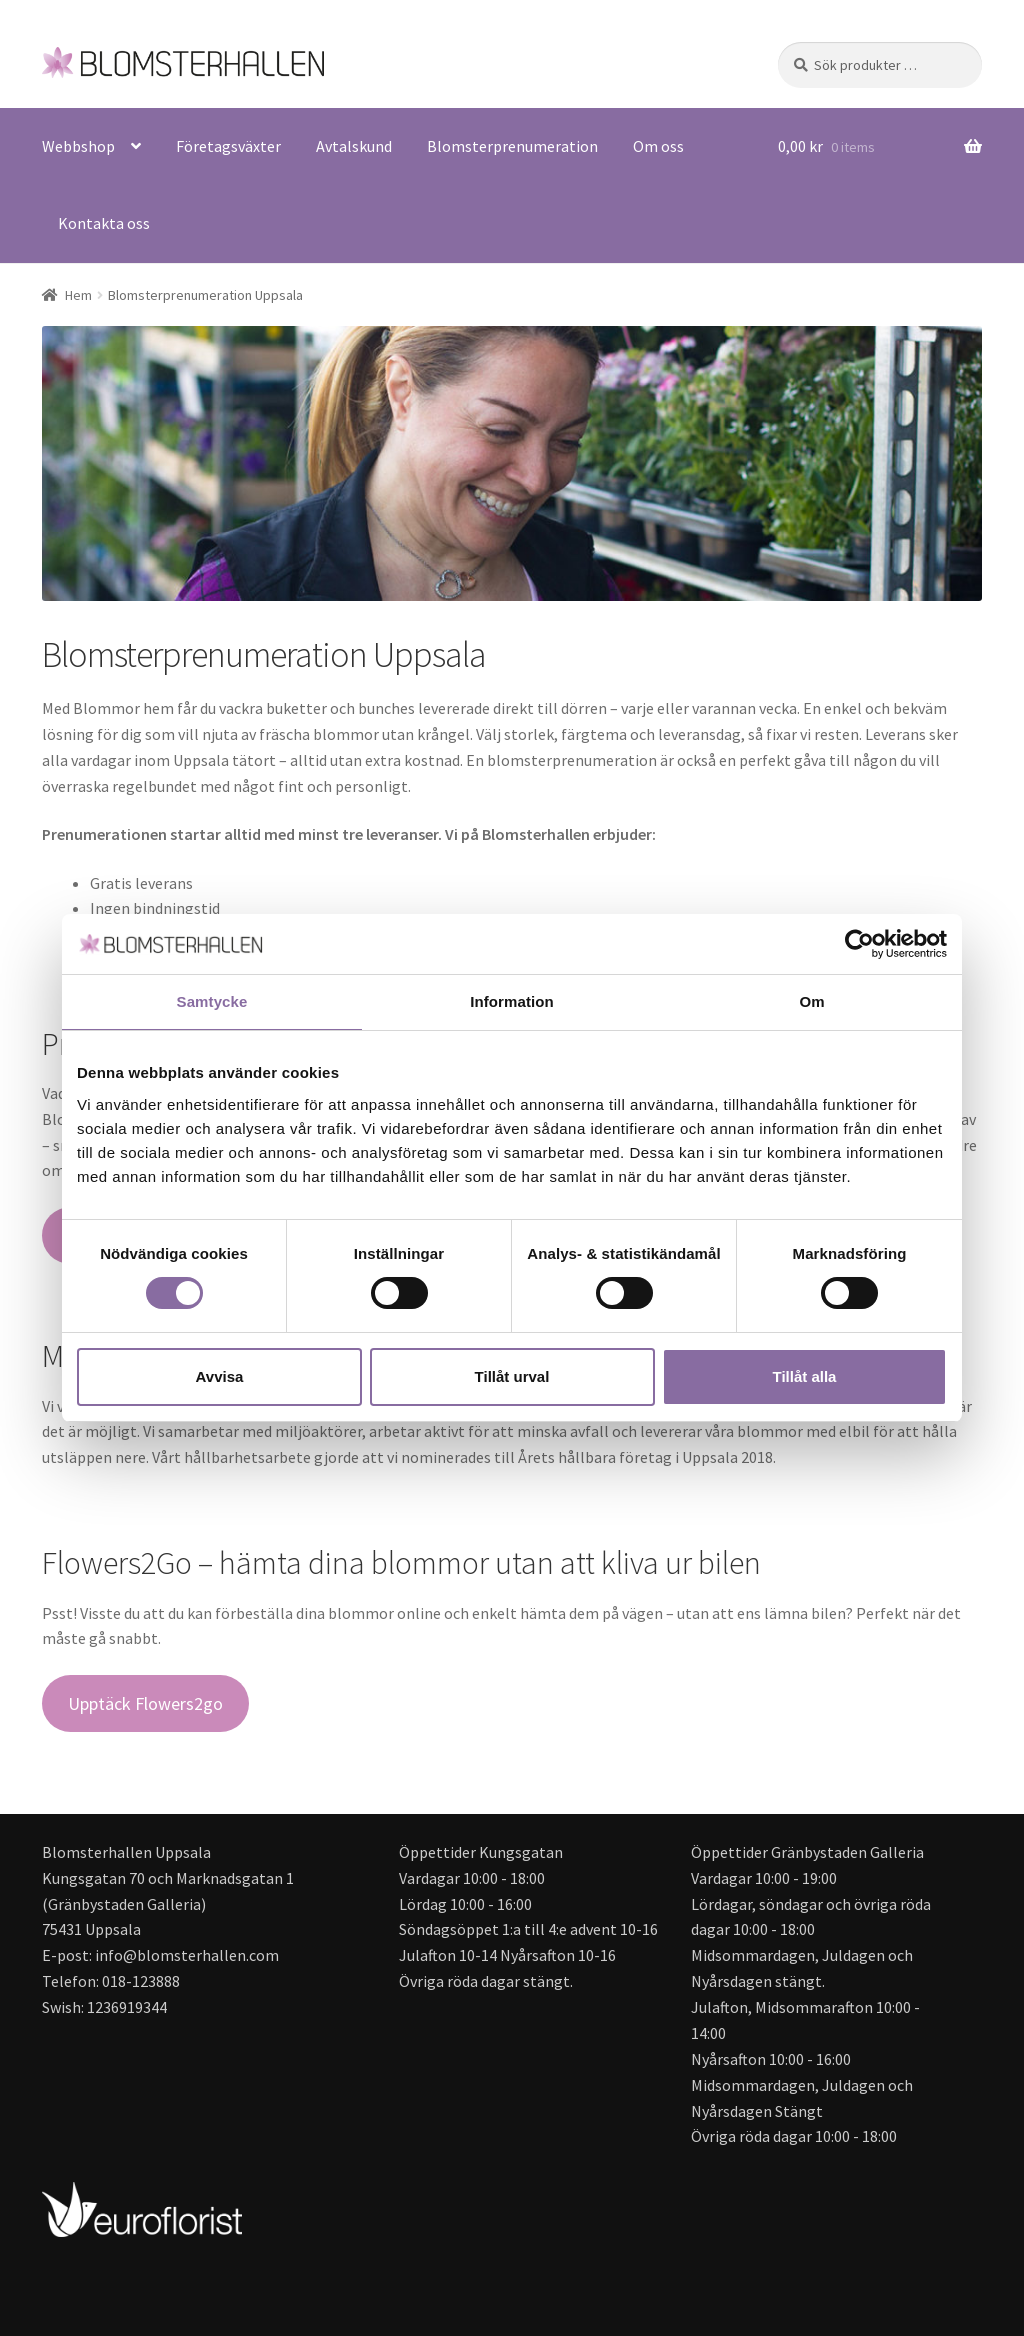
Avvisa (220, 1376)
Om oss (658, 146)
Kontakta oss (104, 223)
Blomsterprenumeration (512, 146)
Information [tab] (512, 1001)
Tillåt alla (805, 1376)
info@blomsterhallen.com (187, 1955)
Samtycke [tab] (212, 1001)
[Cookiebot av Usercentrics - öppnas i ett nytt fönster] (859, 944)
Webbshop (78, 146)
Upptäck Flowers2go (145, 1703)
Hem (78, 295)
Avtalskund (354, 146)
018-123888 (141, 1981)
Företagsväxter (228, 146)
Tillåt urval (512, 1376)
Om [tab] (811, 1001)
